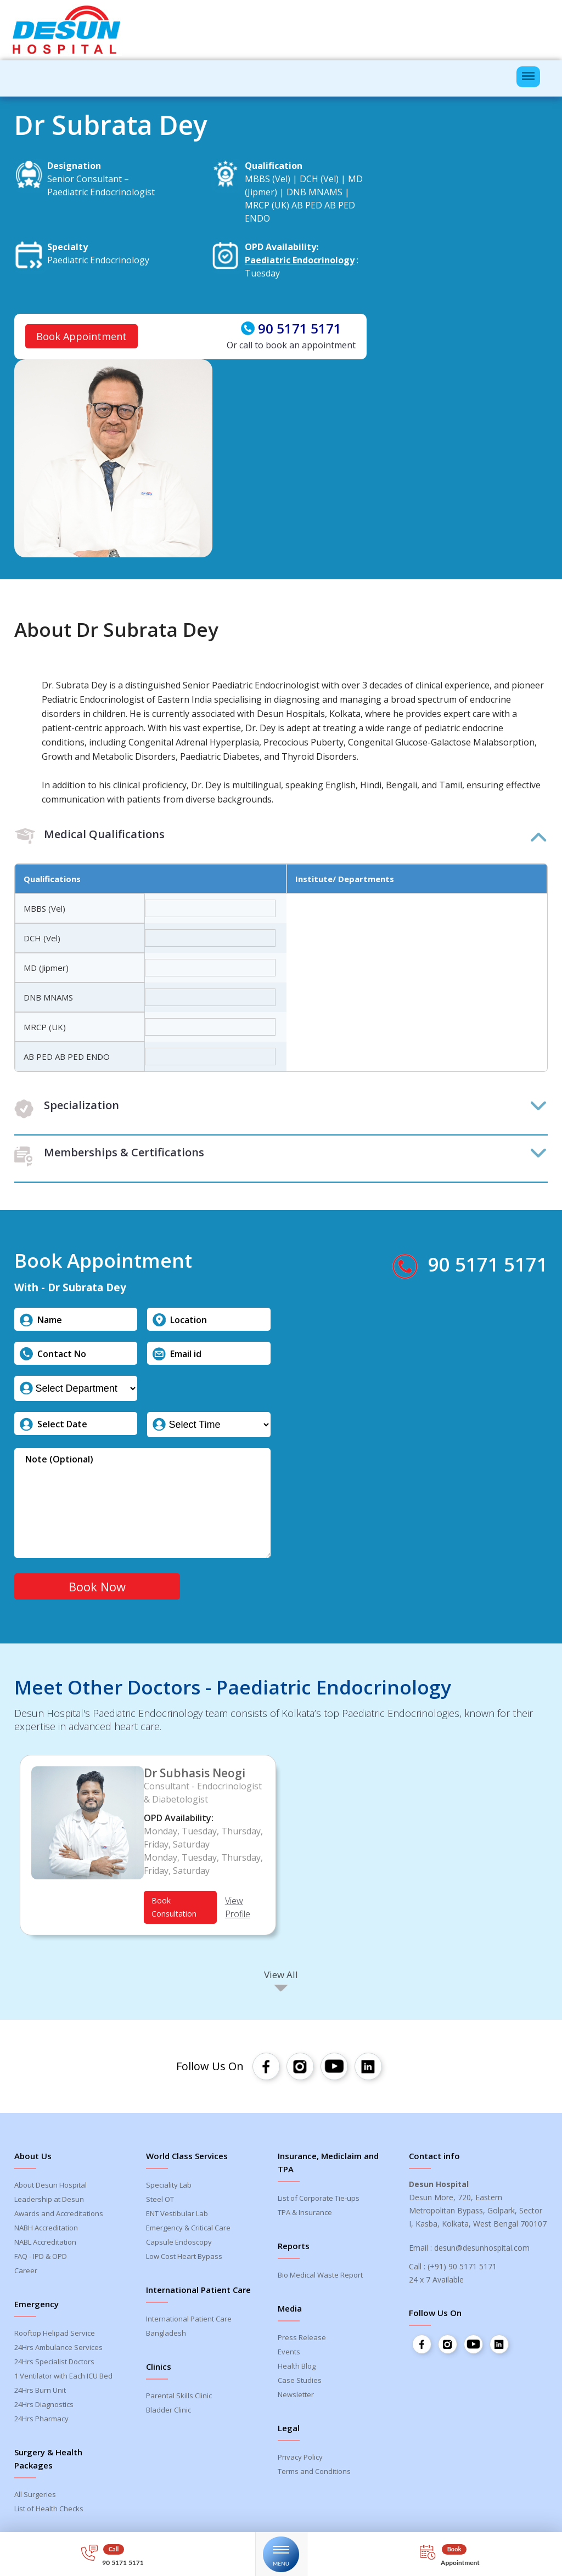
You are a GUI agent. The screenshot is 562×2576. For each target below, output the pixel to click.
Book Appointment (81, 336)
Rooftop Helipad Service (54, 2335)
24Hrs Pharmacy (41, 2421)
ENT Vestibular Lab (177, 2216)
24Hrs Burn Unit (40, 2392)
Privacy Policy (300, 2459)
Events (289, 2354)
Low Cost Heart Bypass (184, 2258)
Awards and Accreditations (58, 2216)
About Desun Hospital (50, 2187)
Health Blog (297, 2368)
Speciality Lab (169, 2187)
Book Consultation (173, 1909)
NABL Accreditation (45, 2244)
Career (25, 2273)
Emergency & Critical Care (188, 2230)
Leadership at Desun (49, 2201)
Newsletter (296, 2397)
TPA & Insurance (305, 2214)
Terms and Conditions (314, 2473)
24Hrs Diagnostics (44, 2406)
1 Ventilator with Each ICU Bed (63, 2378)
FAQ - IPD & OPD (40, 2258)
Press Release (302, 2340)
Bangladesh (166, 2335)
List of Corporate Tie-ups (318, 2200)
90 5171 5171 (299, 328)
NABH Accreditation (46, 2230)
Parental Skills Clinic (179, 2398)
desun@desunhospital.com (482, 2250)
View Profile (237, 1909)
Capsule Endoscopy (179, 2244)
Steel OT (160, 2201)
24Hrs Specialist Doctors (54, 2364)
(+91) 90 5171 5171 (462, 2268)
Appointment (460, 2562)
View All (281, 1976)
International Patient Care (189, 2321)
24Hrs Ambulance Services (58, 2349)
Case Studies (300, 2382)
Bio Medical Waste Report (320, 2277)
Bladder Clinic (168, 2412)
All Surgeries (35, 2496)
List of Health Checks (48, 2511)
